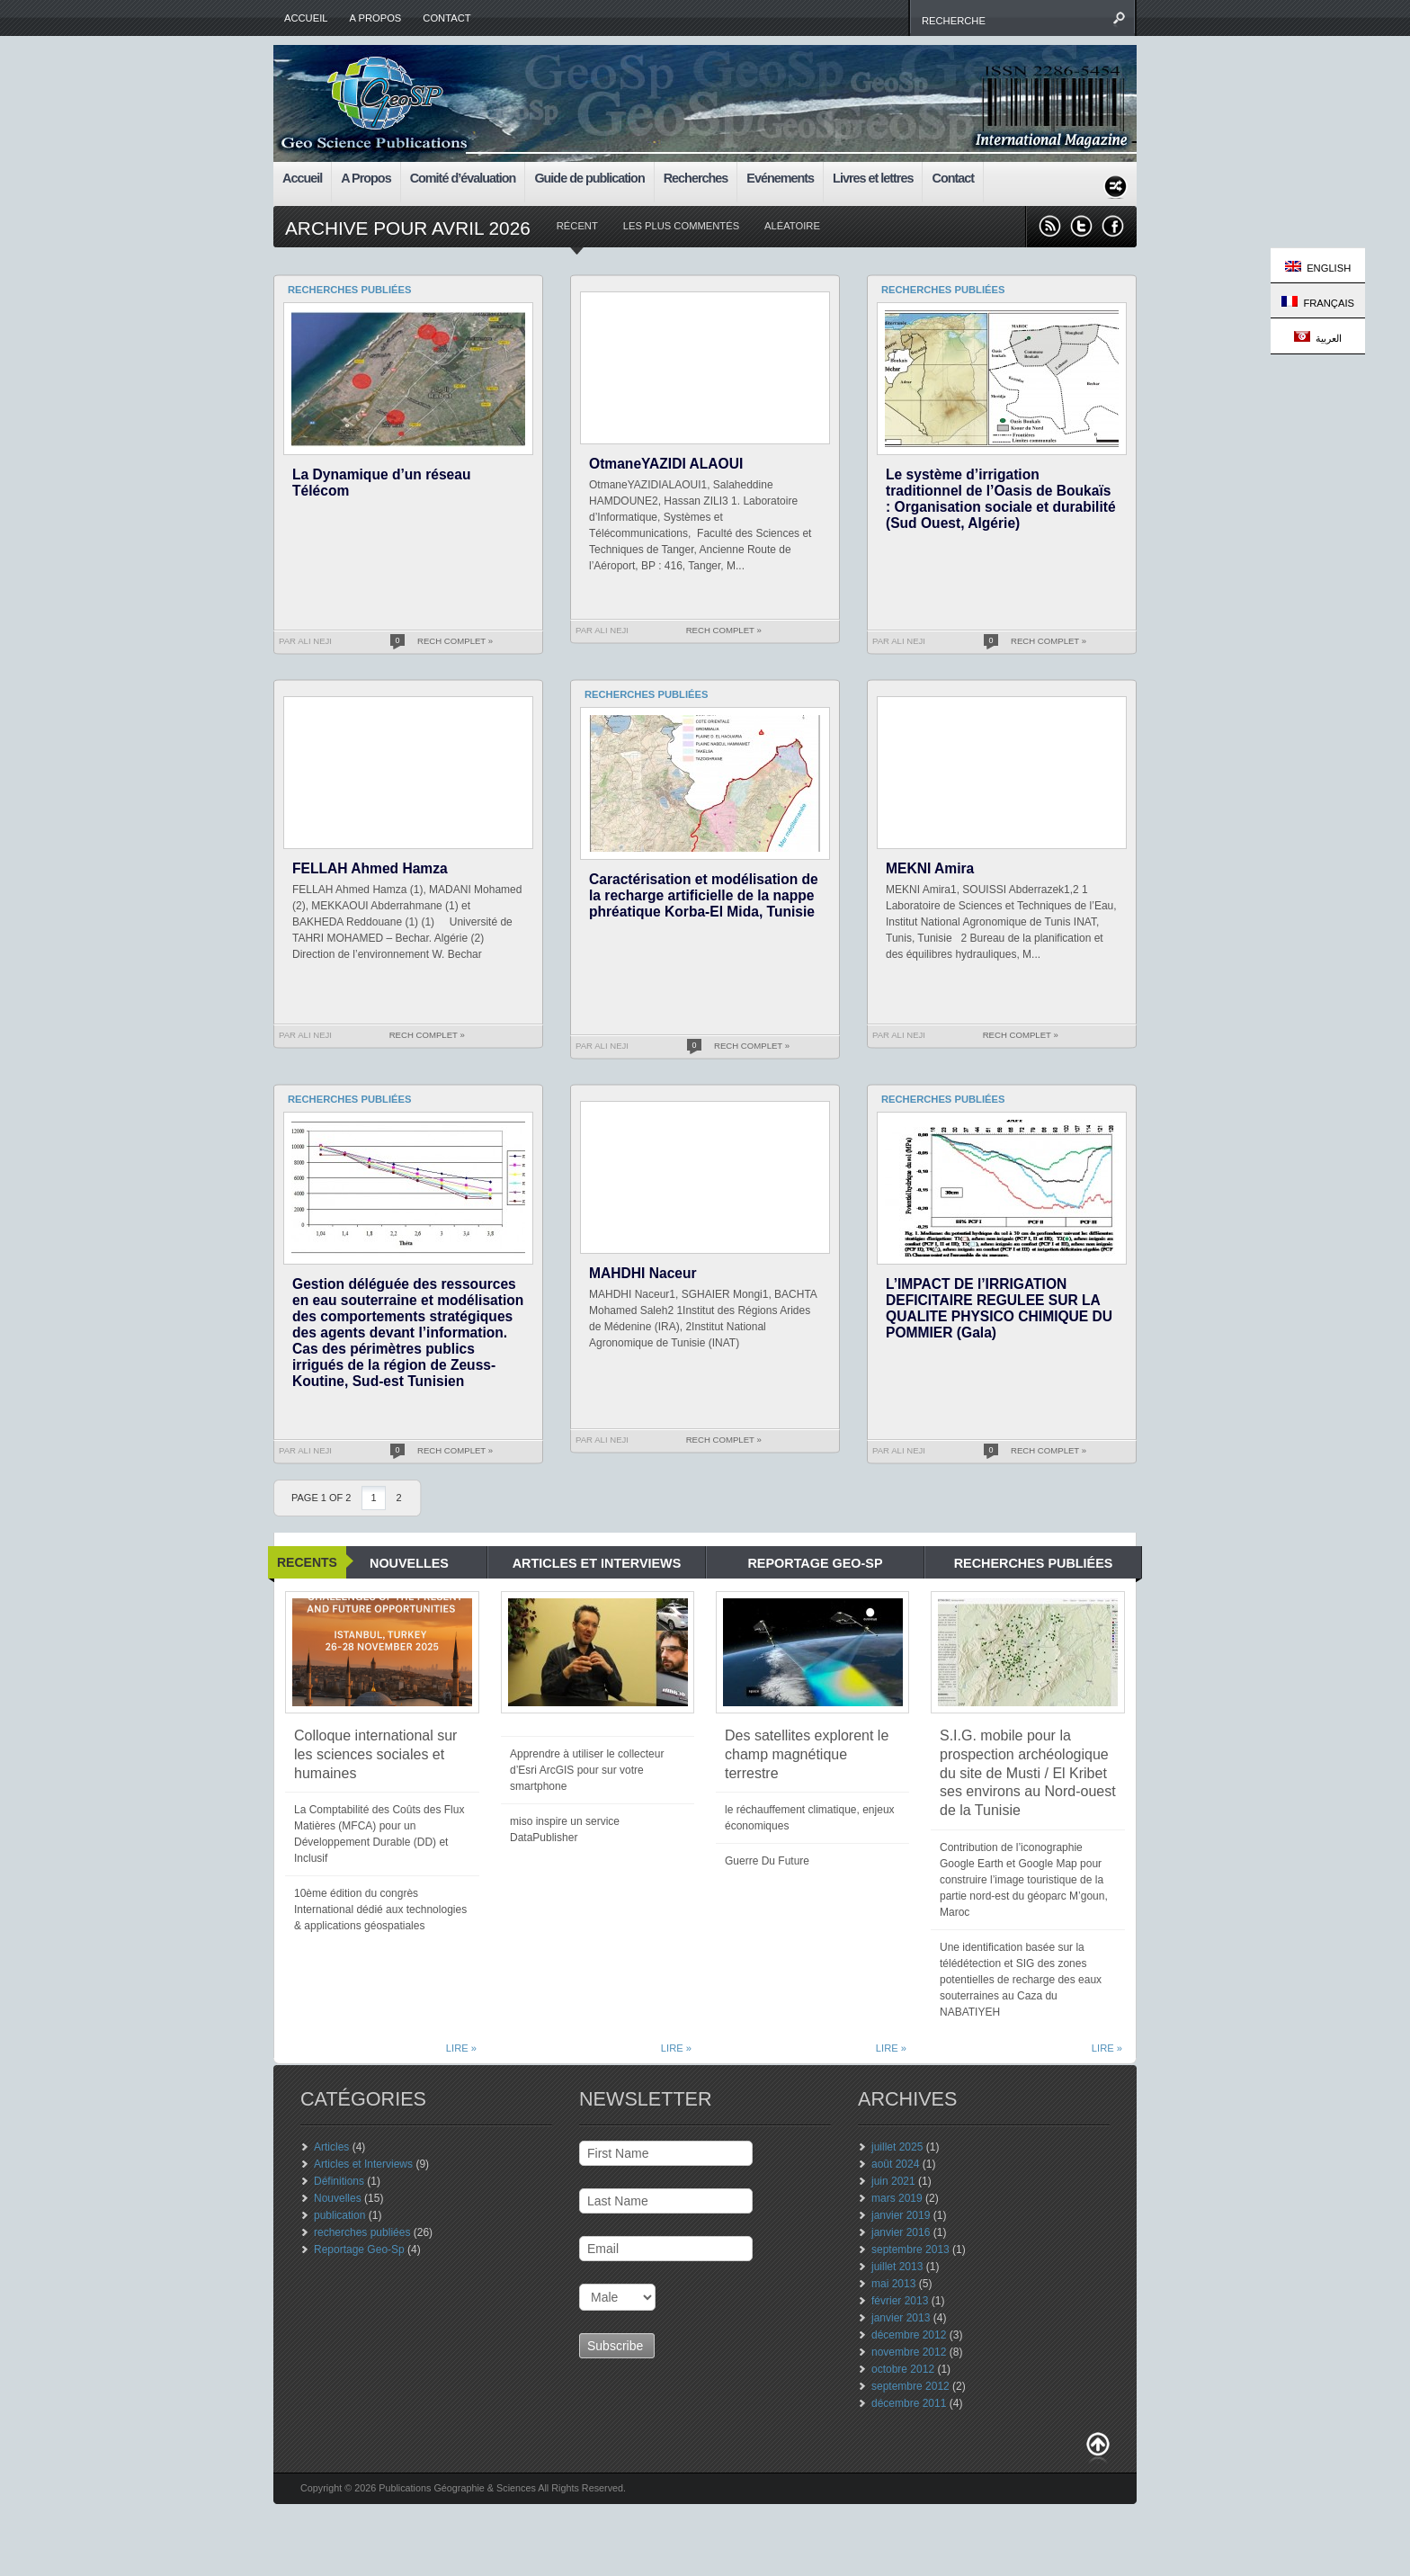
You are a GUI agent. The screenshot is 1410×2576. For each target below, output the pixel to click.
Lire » (461, 2048)
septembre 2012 (910, 2386)
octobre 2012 (902, 2369)
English (1318, 267)
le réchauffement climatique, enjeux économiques (810, 1817)
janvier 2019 (900, 2215)
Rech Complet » (455, 641)
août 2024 (895, 2164)
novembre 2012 (908, 2352)
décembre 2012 (908, 2335)
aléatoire (792, 225)
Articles (331, 2147)
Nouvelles (337, 2198)
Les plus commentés (681, 225)
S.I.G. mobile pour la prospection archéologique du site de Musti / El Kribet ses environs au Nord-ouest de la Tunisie (1028, 1773)
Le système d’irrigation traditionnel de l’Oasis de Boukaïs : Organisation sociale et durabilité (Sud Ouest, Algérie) (1001, 499)
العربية (1318, 337)
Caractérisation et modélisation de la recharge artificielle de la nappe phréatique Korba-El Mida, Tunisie (703, 895)
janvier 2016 (900, 2232)
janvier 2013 (900, 2318)
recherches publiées (362, 2232)
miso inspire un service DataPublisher (565, 1829)
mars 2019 (897, 2198)
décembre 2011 (908, 2403)
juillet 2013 (897, 2266)
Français (1317, 302)
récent (577, 225)
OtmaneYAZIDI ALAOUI (666, 463)
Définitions (339, 2181)
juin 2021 (893, 2181)
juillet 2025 (897, 2147)
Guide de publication (589, 178)
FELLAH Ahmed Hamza (370, 868)
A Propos (376, 18)
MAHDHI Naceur (643, 1273)
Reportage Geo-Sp (359, 2249)
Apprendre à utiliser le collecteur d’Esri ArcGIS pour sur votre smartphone (587, 1770)
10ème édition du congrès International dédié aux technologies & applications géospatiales (380, 1909)
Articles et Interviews (363, 2164)
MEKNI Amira (930, 868)
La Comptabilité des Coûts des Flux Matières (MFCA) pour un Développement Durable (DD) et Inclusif (379, 1834)
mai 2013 (893, 2283)
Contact (446, 18)
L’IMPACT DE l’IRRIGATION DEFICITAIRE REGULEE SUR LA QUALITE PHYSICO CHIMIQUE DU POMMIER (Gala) (999, 1308)
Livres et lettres (873, 178)
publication (339, 2215)
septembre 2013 (910, 2249)
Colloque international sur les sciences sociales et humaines (375, 1754)
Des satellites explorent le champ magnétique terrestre (806, 1754)
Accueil (306, 18)
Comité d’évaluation (463, 178)
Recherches (696, 178)
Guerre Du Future (767, 1861)
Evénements (780, 178)
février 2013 (899, 2300)
